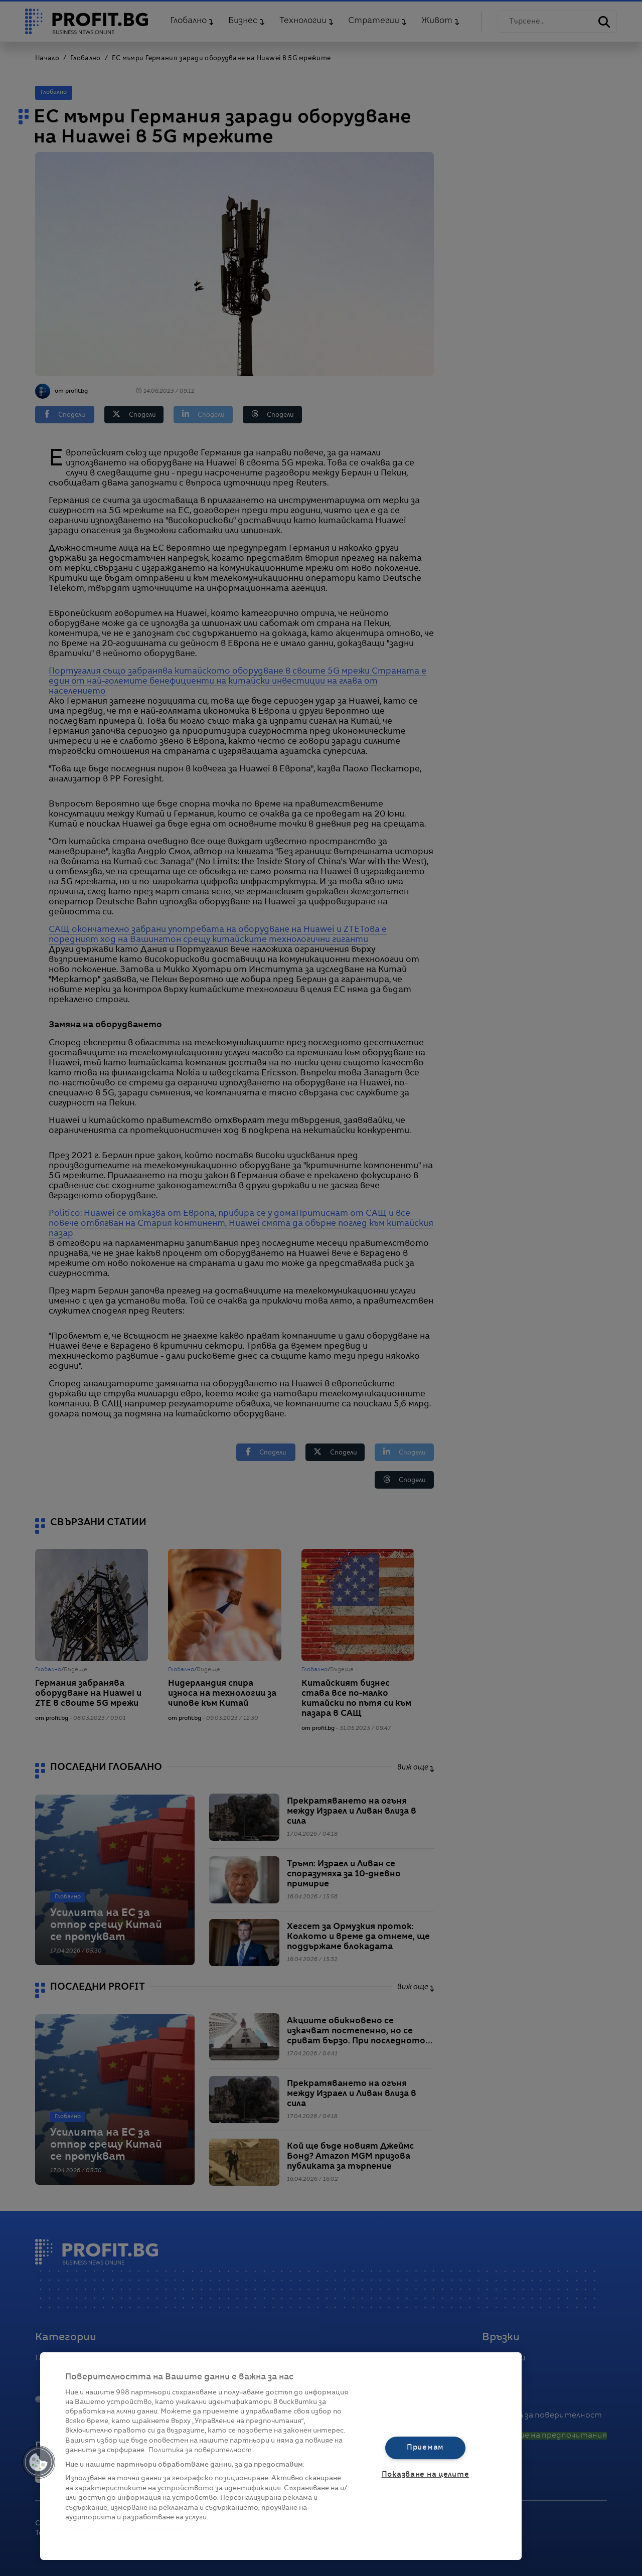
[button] (39, 2462)
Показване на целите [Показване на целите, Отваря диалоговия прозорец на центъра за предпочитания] (425, 2474)
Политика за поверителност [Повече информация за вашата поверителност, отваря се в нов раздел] (200, 2450)
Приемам (425, 2447)
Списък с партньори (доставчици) (126, 2529)
